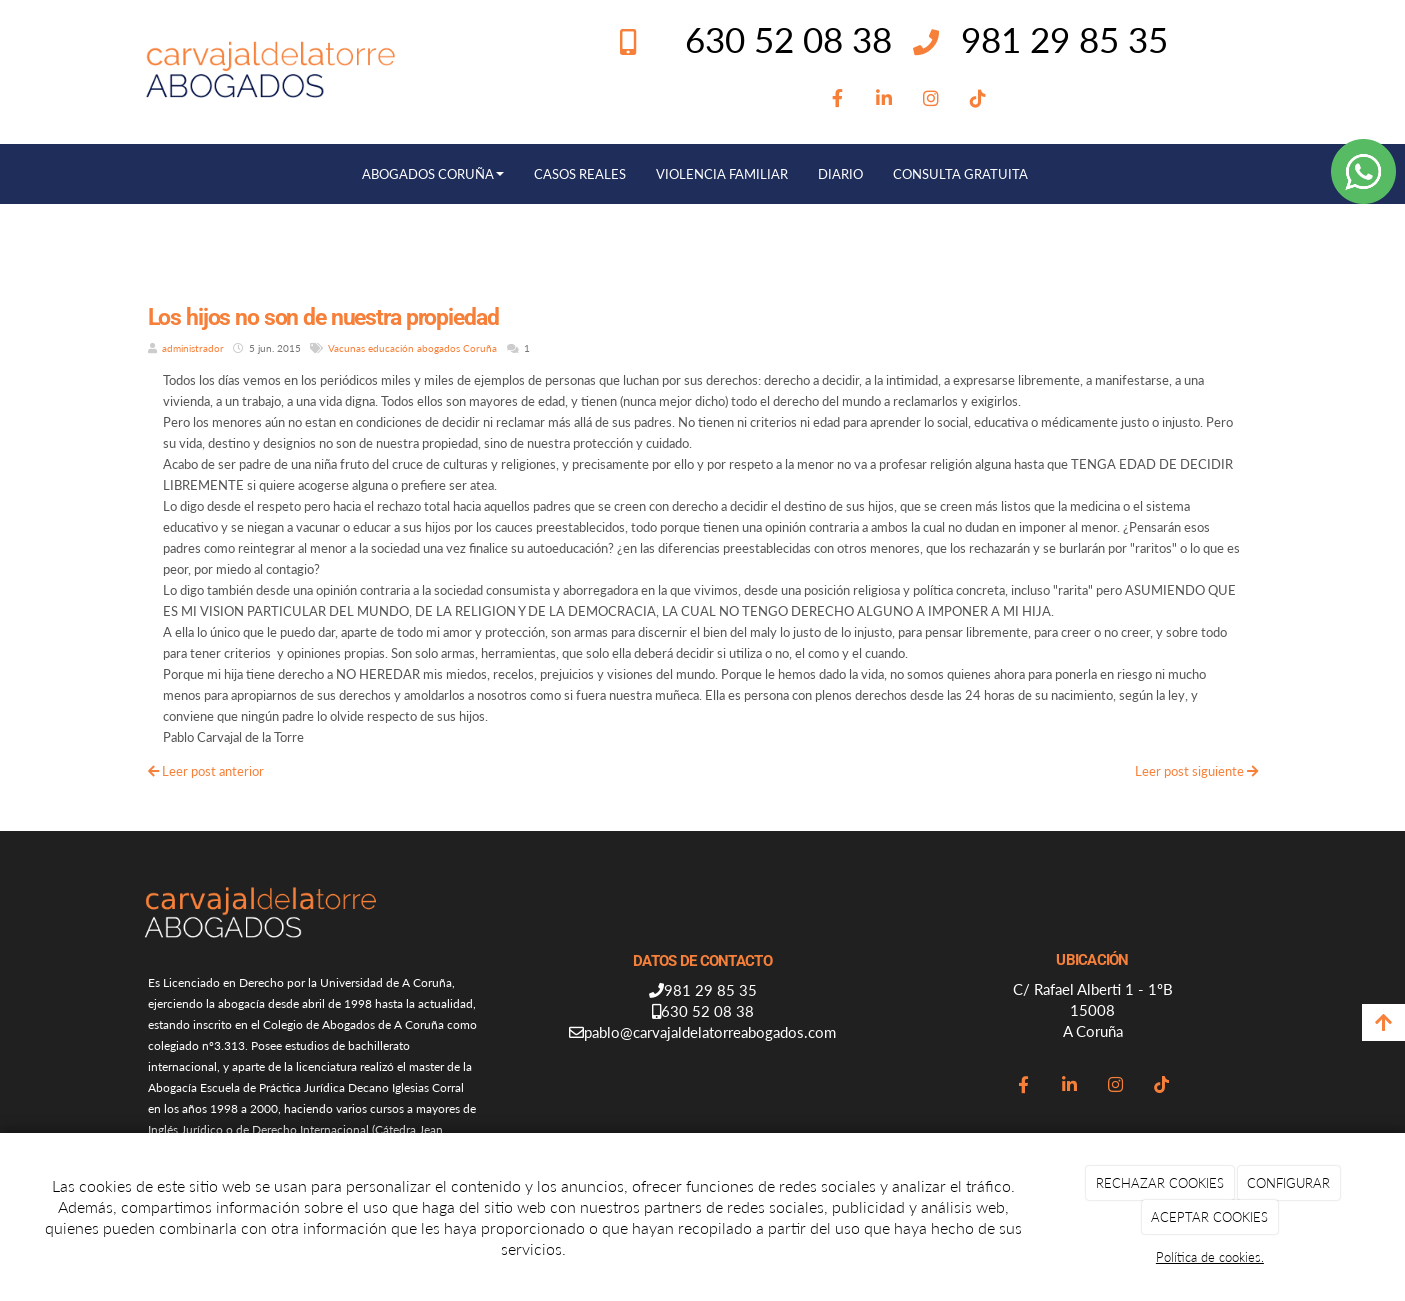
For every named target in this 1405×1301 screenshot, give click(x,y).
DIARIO (840, 174)
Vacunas (346, 348)
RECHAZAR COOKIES (1160, 1183)
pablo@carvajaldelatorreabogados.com (710, 1032)
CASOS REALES (580, 174)
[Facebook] (837, 99)
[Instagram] (931, 99)
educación (391, 348)
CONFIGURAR (1288, 1183)
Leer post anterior (206, 771)
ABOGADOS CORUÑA (433, 174)
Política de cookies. (1210, 1257)
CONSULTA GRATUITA (960, 174)
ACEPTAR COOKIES (1209, 1217)
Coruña (480, 348)
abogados (438, 348)
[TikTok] (978, 99)
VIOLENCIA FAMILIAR (722, 174)
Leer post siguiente (1196, 771)
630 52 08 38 (707, 1011)
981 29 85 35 (1064, 39)
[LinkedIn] (884, 99)
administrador (193, 348)
